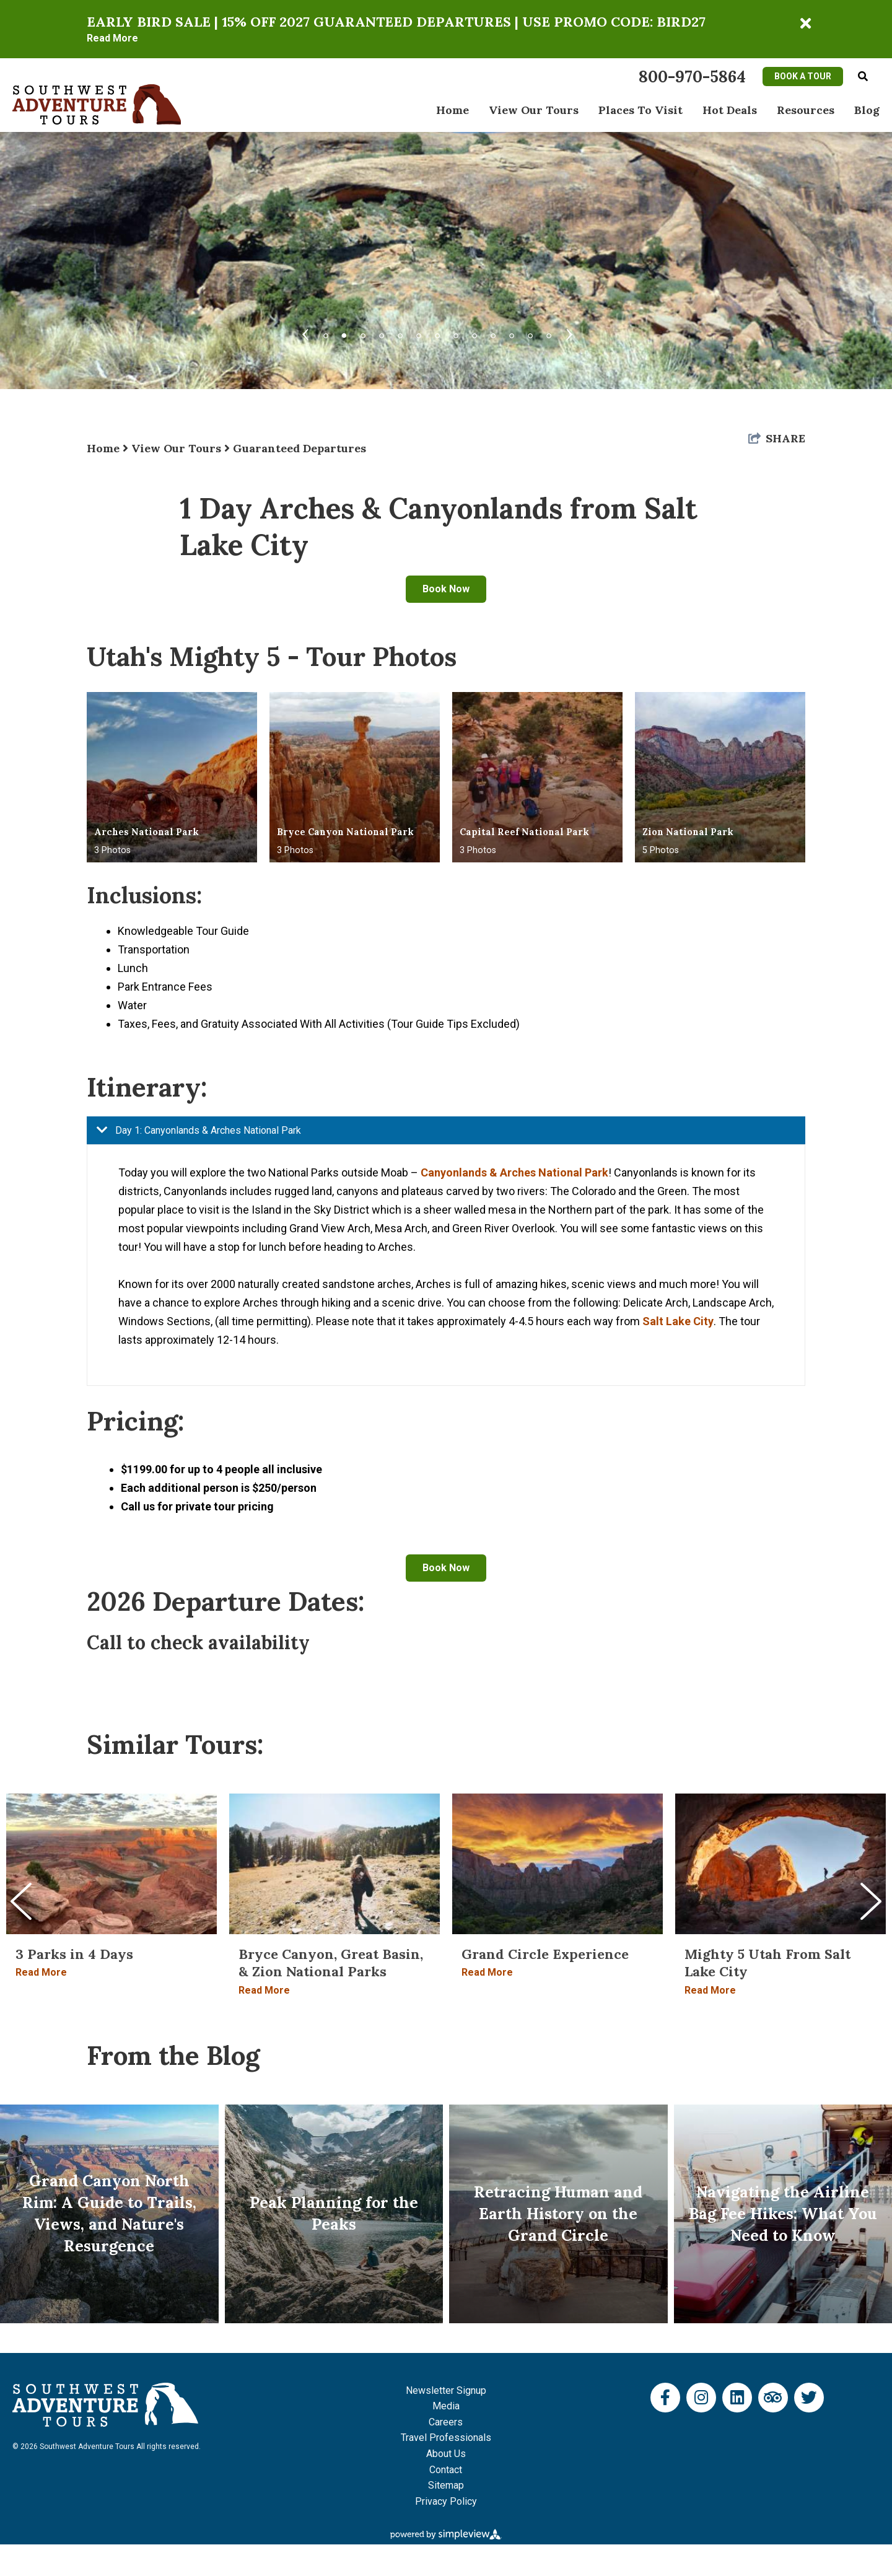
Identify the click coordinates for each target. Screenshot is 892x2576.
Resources (805, 110)
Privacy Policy (446, 2533)
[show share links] (776, 438)
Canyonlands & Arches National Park (514, 1172)
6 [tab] (419, 329)
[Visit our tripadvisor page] (773, 2429)
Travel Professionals (446, 2470)
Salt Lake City (678, 1321)
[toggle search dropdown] (863, 76)
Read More (112, 38)
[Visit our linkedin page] (737, 2429)
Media (446, 2438)
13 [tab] (549, 329)
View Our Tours (534, 110)
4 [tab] (381, 329)
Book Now (446, 589)
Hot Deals (729, 110)
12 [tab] (530, 329)
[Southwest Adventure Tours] (96, 104)
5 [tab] (400, 329)
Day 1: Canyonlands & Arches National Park (194, 1130)
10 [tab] (493, 329)
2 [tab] (344, 332)
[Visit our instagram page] (701, 2429)
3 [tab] (363, 329)
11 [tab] (511, 329)
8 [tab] (456, 329)
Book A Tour (802, 76)
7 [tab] (437, 329)
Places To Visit (640, 110)
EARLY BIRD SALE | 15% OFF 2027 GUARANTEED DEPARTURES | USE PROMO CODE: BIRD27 (396, 21)
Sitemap (446, 2517)
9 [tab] (474, 329)
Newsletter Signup (446, 2422)
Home (452, 110)
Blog (867, 110)
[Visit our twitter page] (809, 2429)
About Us (446, 2485)
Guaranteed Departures (299, 448)
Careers (446, 2454)
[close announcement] (805, 23)
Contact (445, 2501)
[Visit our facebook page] (665, 2429)
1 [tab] (326, 329)
